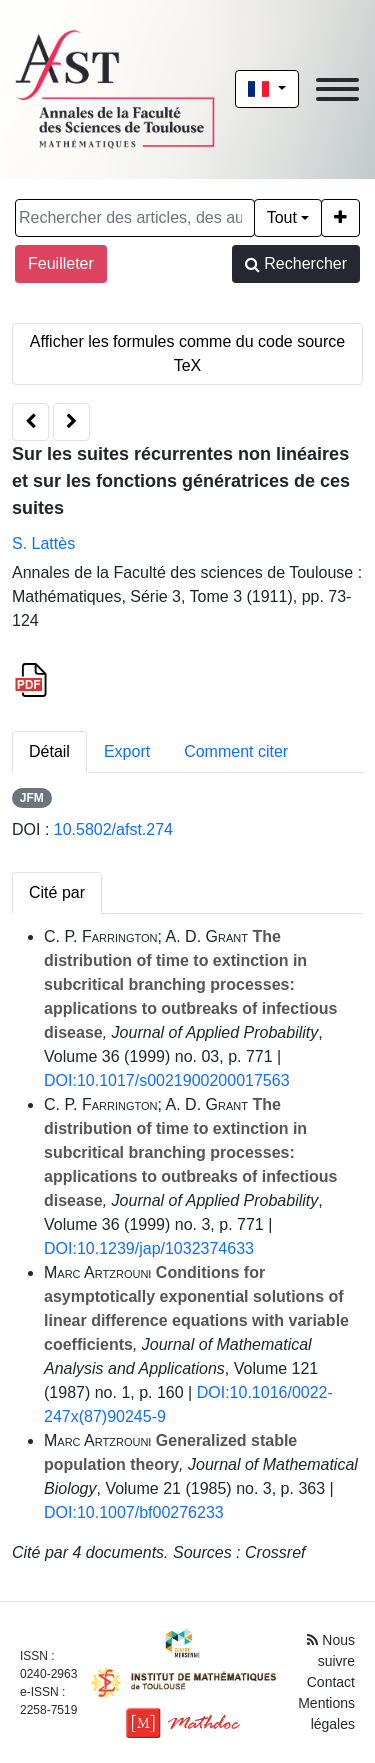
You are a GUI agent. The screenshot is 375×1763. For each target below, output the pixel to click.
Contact (331, 1682)
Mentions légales (326, 1713)
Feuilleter (61, 263)
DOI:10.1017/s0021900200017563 (167, 1080)
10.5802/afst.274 (113, 829)
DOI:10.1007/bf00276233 (134, 1512)
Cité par (57, 892)
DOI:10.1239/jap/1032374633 (149, 1248)
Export (127, 751)
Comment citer (236, 751)
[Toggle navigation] (337, 89)
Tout (282, 217)
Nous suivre (331, 1650)
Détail (49, 751)
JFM (32, 798)
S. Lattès (43, 543)
